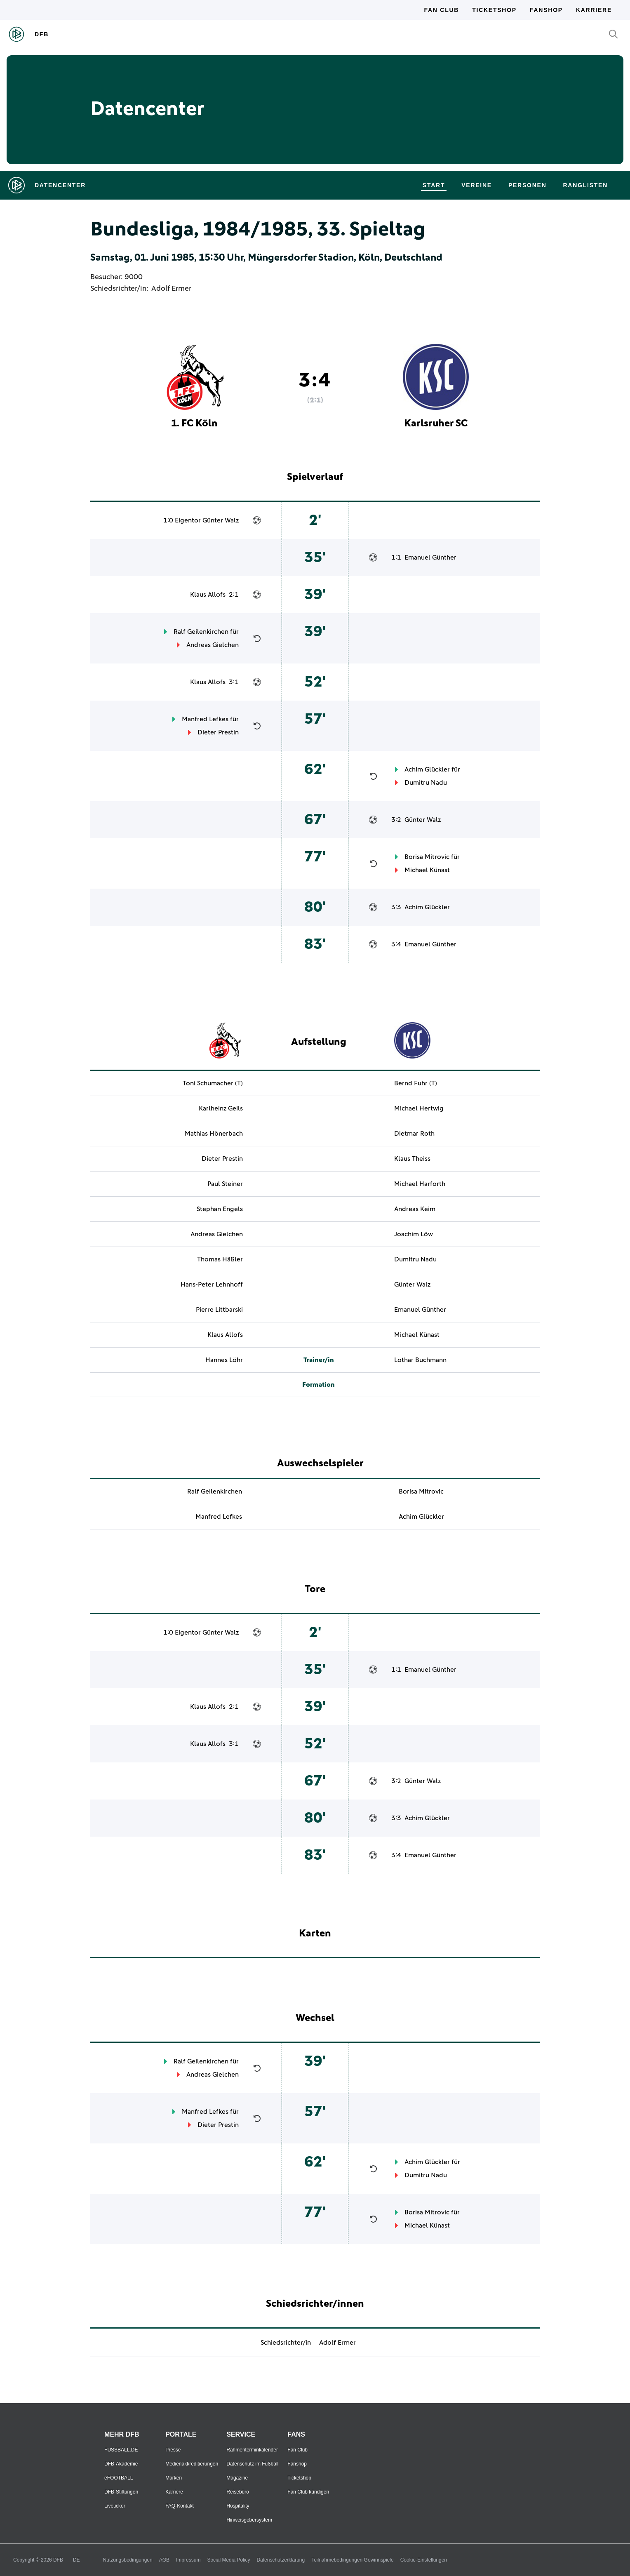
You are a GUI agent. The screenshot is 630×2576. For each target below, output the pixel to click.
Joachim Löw (413, 1234)
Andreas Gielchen (212, 645)
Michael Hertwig (419, 1108)
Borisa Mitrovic (426, 857)
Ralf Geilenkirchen (201, 631)
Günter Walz (220, 520)
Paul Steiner (225, 1184)
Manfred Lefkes (205, 719)
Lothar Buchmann (420, 1360)
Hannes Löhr (224, 1360)
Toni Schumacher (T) (213, 1083)
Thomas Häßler (220, 1259)
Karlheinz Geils (221, 1108)
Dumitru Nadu (425, 782)
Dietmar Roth (414, 1133)
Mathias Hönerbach (214, 1133)
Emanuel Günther (430, 557)
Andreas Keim (414, 1209)
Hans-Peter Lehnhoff (212, 1284)
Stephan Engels (220, 1209)
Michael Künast (427, 870)
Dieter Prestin (218, 732)
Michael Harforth (419, 1184)
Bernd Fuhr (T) (415, 1083)
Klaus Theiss (412, 1158)
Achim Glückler (427, 769)
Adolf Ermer (171, 288)
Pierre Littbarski (219, 1309)
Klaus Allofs (208, 594)
